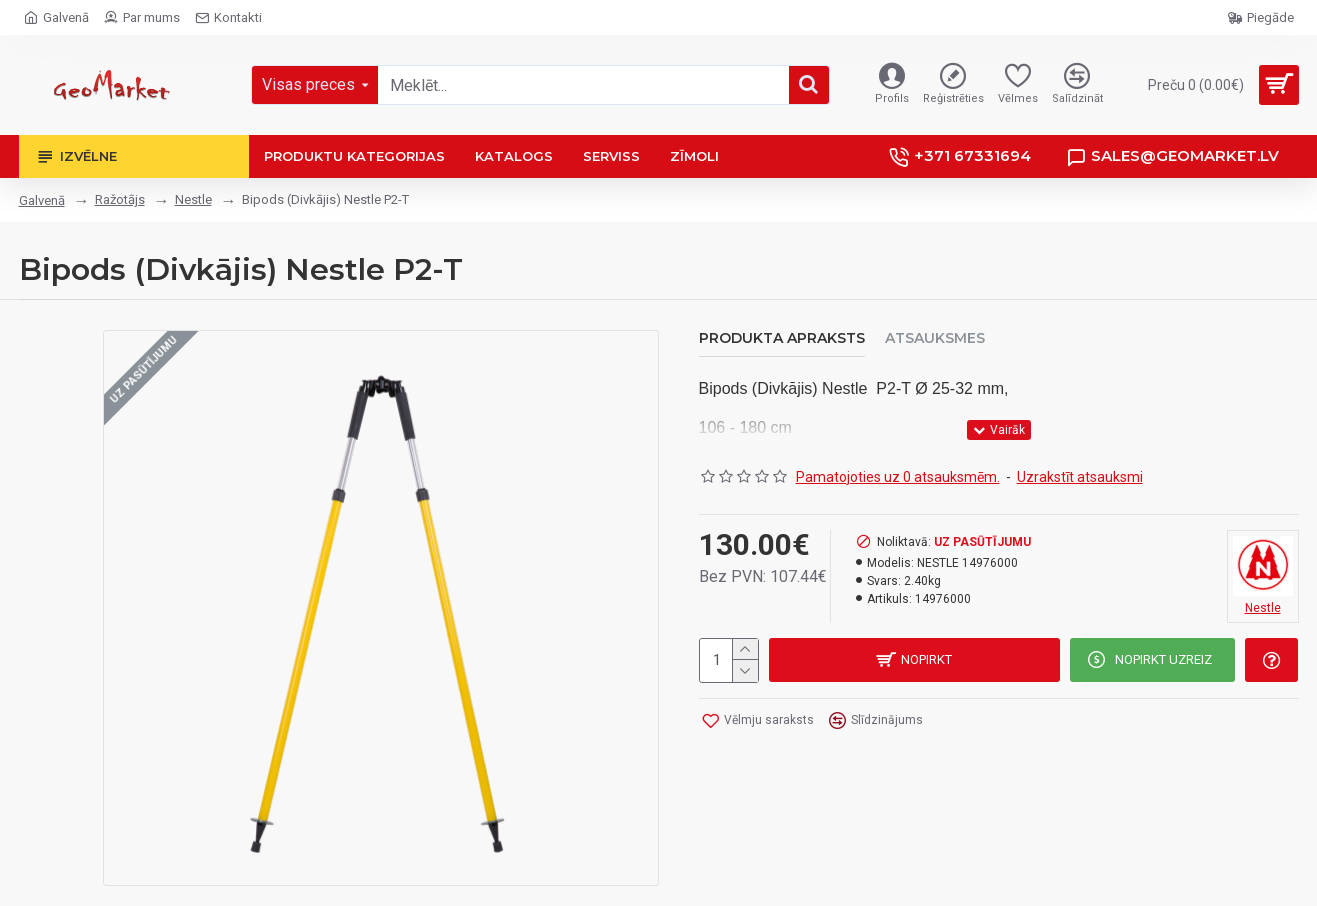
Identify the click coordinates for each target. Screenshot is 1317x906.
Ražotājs (120, 199)
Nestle (193, 199)
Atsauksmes (935, 338)
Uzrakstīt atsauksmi (1080, 477)
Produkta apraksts (782, 338)
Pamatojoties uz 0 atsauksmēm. (898, 477)
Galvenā (42, 200)
